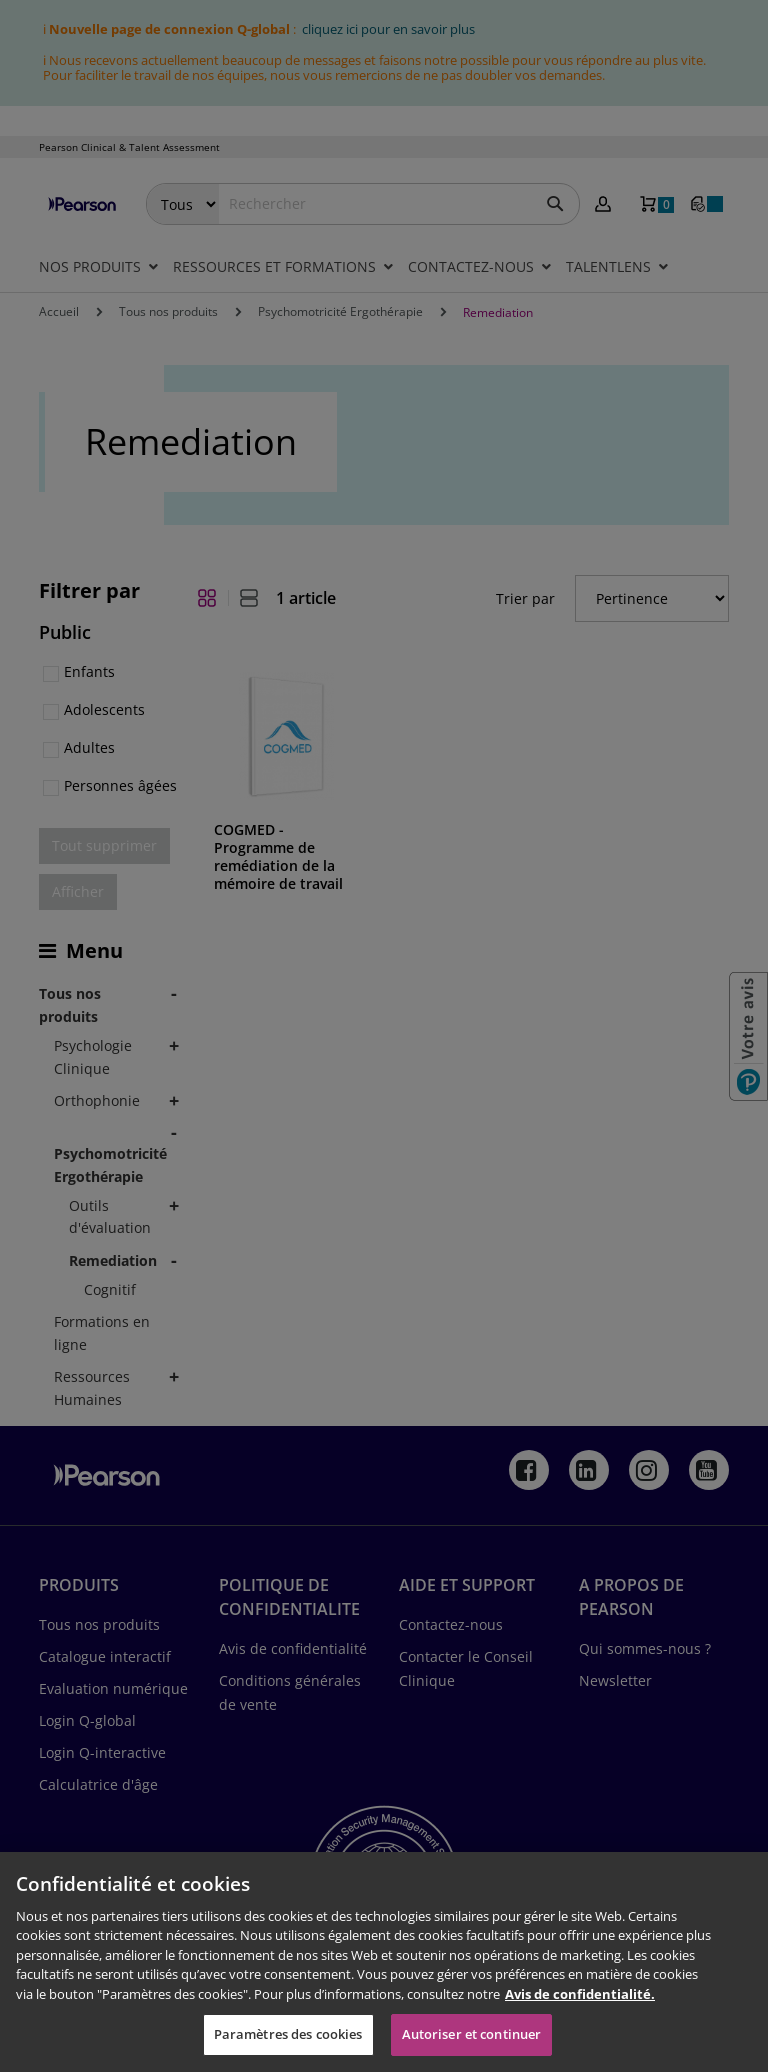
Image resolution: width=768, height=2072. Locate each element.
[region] (384, 1962)
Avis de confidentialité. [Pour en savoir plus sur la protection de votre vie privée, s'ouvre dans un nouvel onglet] (580, 1994)
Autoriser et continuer (472, 2034)
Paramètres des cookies (288, 2034)
